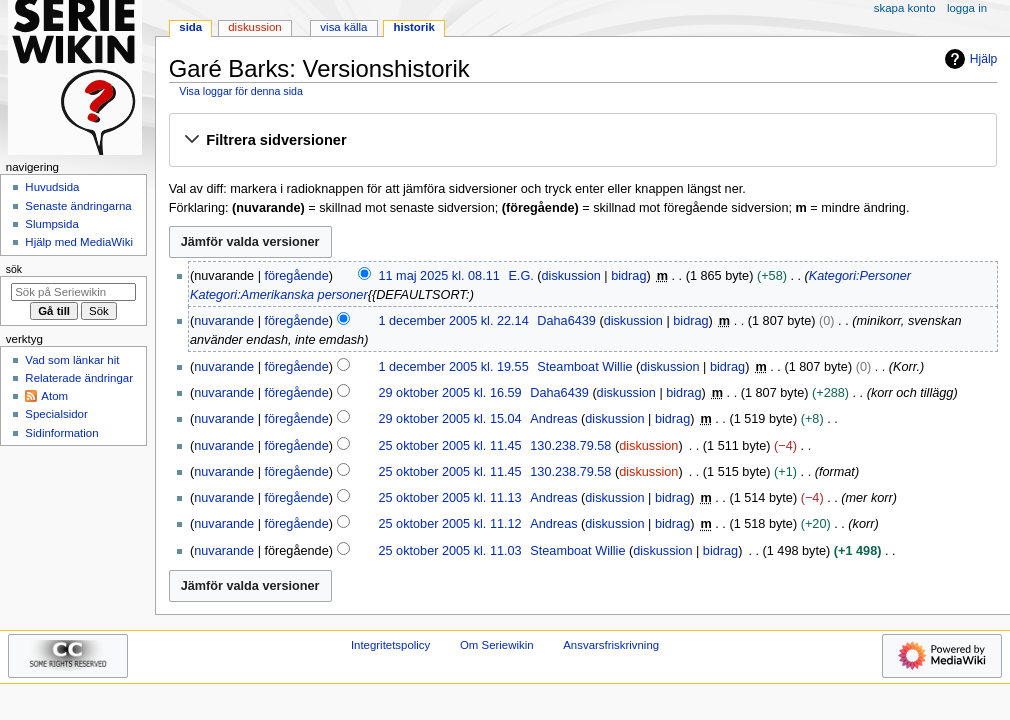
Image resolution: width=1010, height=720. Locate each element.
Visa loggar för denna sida (241, 91)
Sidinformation (61, 433)
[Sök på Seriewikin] (73, 292)
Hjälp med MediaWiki (79, 242)
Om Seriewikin (497, 645)
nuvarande (224, 321)
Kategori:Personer (860, 276)
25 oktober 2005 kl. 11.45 (449, 446)
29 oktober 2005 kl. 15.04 (449, 419)
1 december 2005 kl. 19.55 (453, 367)
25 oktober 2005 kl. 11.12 (449, 524)
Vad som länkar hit (72, 360)
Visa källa (343, 27)
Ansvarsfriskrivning (611, 645)
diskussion (571, 276)
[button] (582, 141)
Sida (190, 27)
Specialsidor (56, 414)
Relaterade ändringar (79, 378)
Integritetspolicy (390, 645)
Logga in (967, 8)
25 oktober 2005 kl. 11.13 (449, 498)
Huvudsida (52, 187)
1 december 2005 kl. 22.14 (453, 321)
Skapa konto (905, 8)
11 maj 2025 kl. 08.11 (438, 276)
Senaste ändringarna (78, 206)
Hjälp (968, 59)
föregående (297, 276)
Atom (54, 396)
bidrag (628, 276)
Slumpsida (51, 224)
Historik (414, 27)
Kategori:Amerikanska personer (279, 295)
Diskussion (254, 27)
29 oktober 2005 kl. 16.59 (449, 393)
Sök (14, 269)
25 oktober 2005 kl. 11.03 (449, 551)
